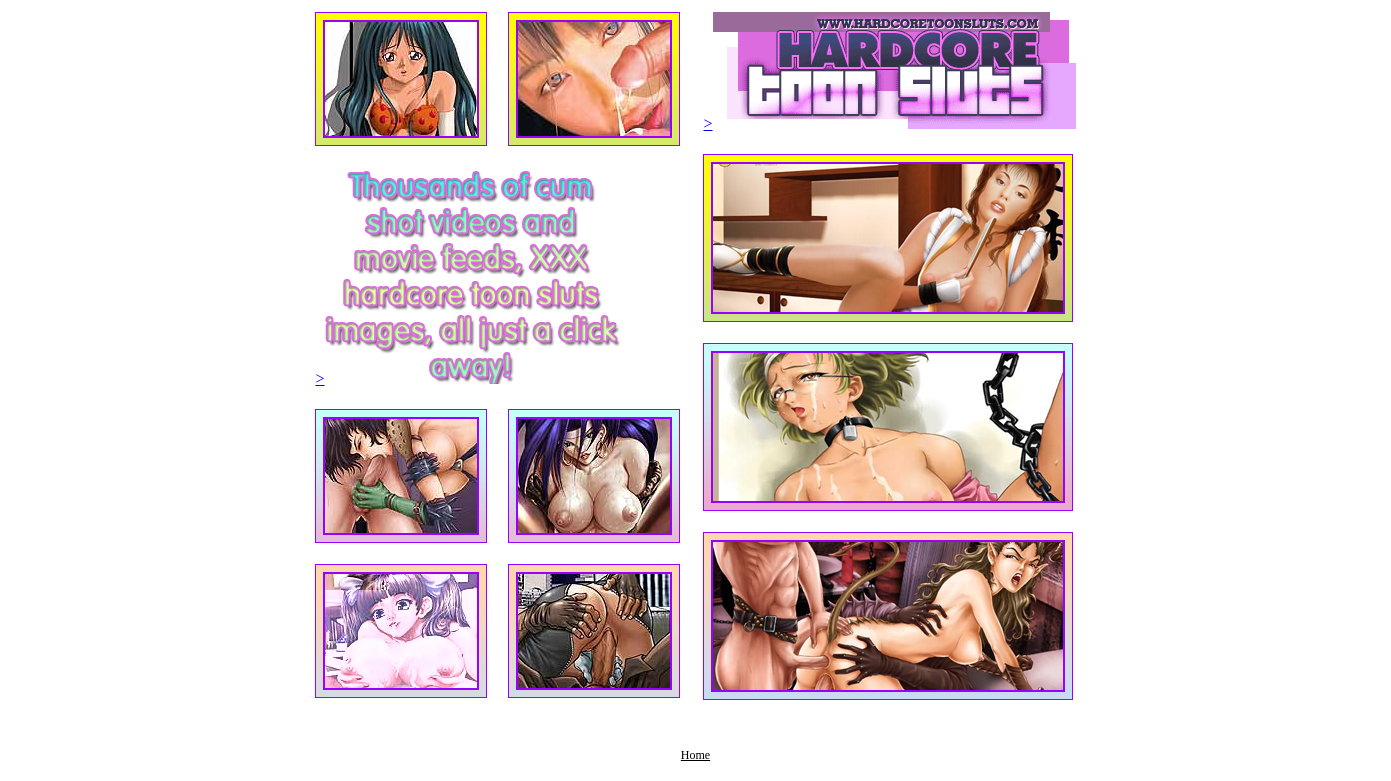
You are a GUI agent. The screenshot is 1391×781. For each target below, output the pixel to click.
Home (695, 755)
